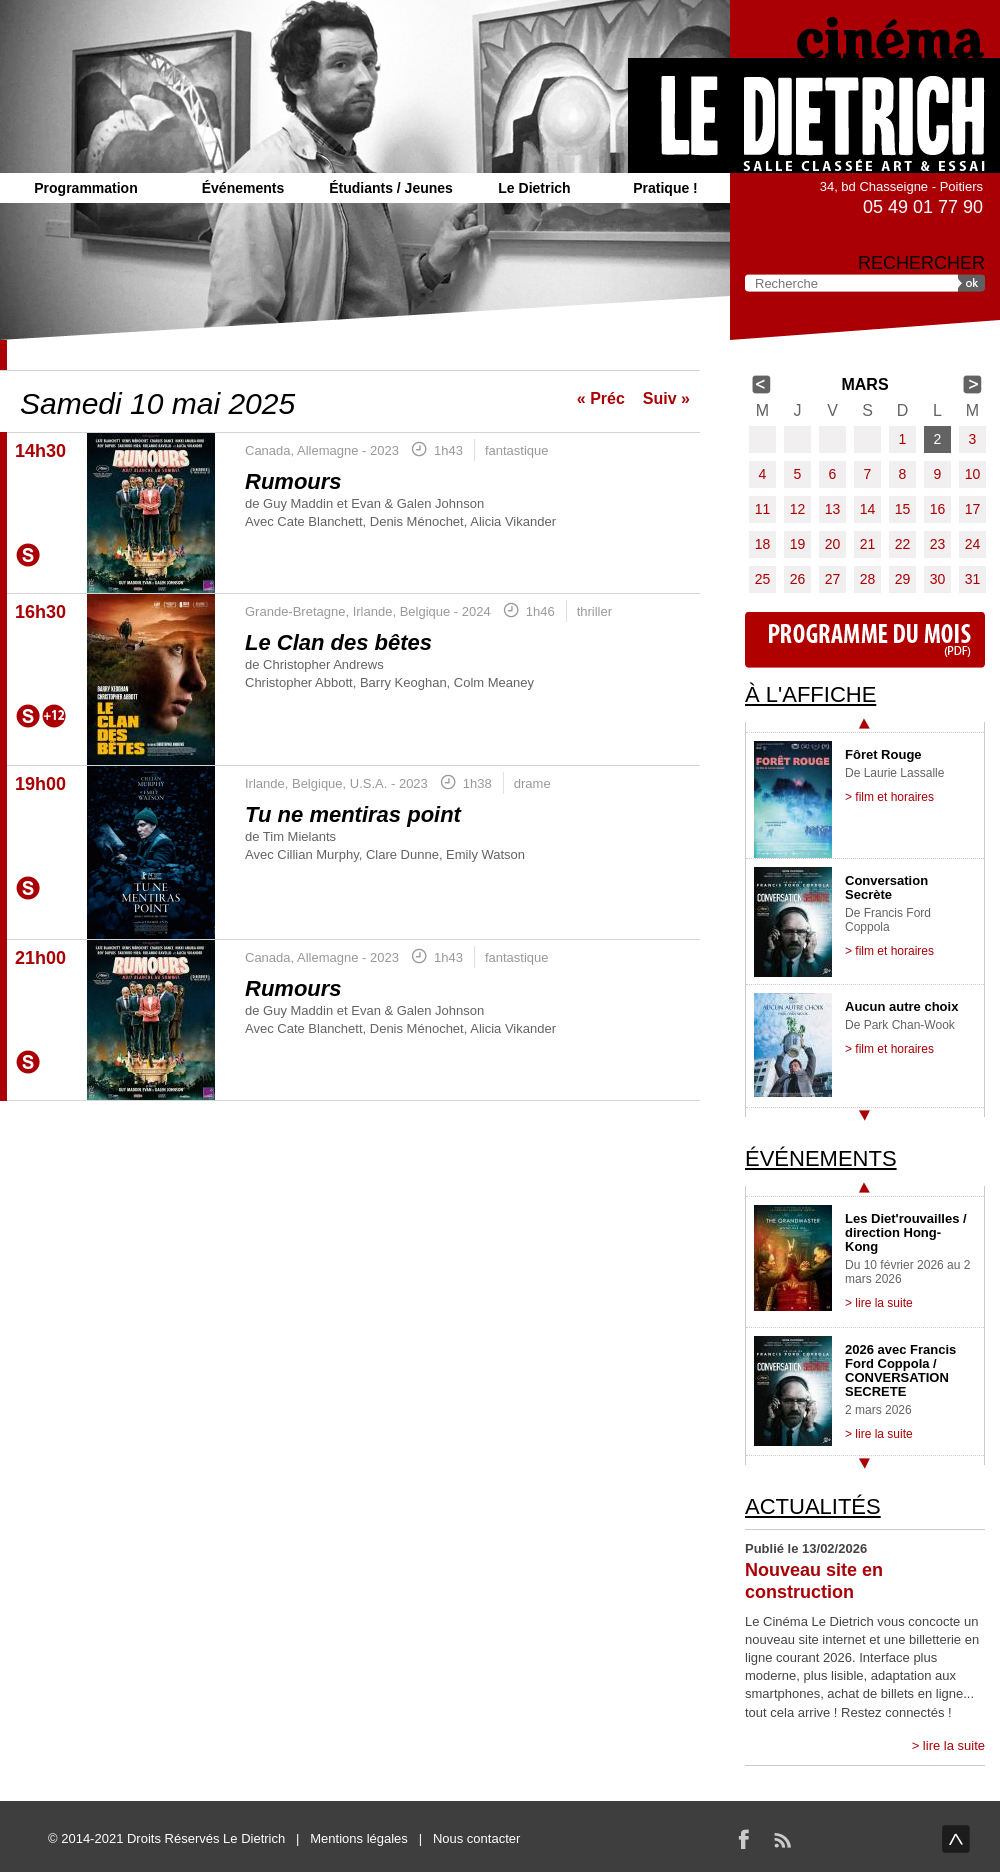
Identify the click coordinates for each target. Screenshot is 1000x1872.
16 (938, 509)
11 (763, 509)
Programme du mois (865, 640)
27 (833, 579)
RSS (782, 1839)
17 (973, 509)
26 (798, 579)
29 (903, 579)
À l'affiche (810, 694)
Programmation (85, 188)
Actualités (813, 1506)
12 (798, 509)
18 (763, 544)
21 (868, 544)
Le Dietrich (534, 188)
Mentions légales (359, 1838)
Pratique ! (665, 188)
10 (973, 474)
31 (973, 579)
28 (868, 579)
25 (763, 579)
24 (973, 544)
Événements (243, 188)
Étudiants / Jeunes (391, 188)
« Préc (601, 398)
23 (938, 544)
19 (798, 544)
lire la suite (954, 1745)
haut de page (956, 1839)
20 (833, 544)
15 (903, 509)
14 (868, 509)
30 (938, 579)
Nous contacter (476, 1838)
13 (833, 509)
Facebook (744, 1839)
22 (903, 544)
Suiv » (666, 398)
